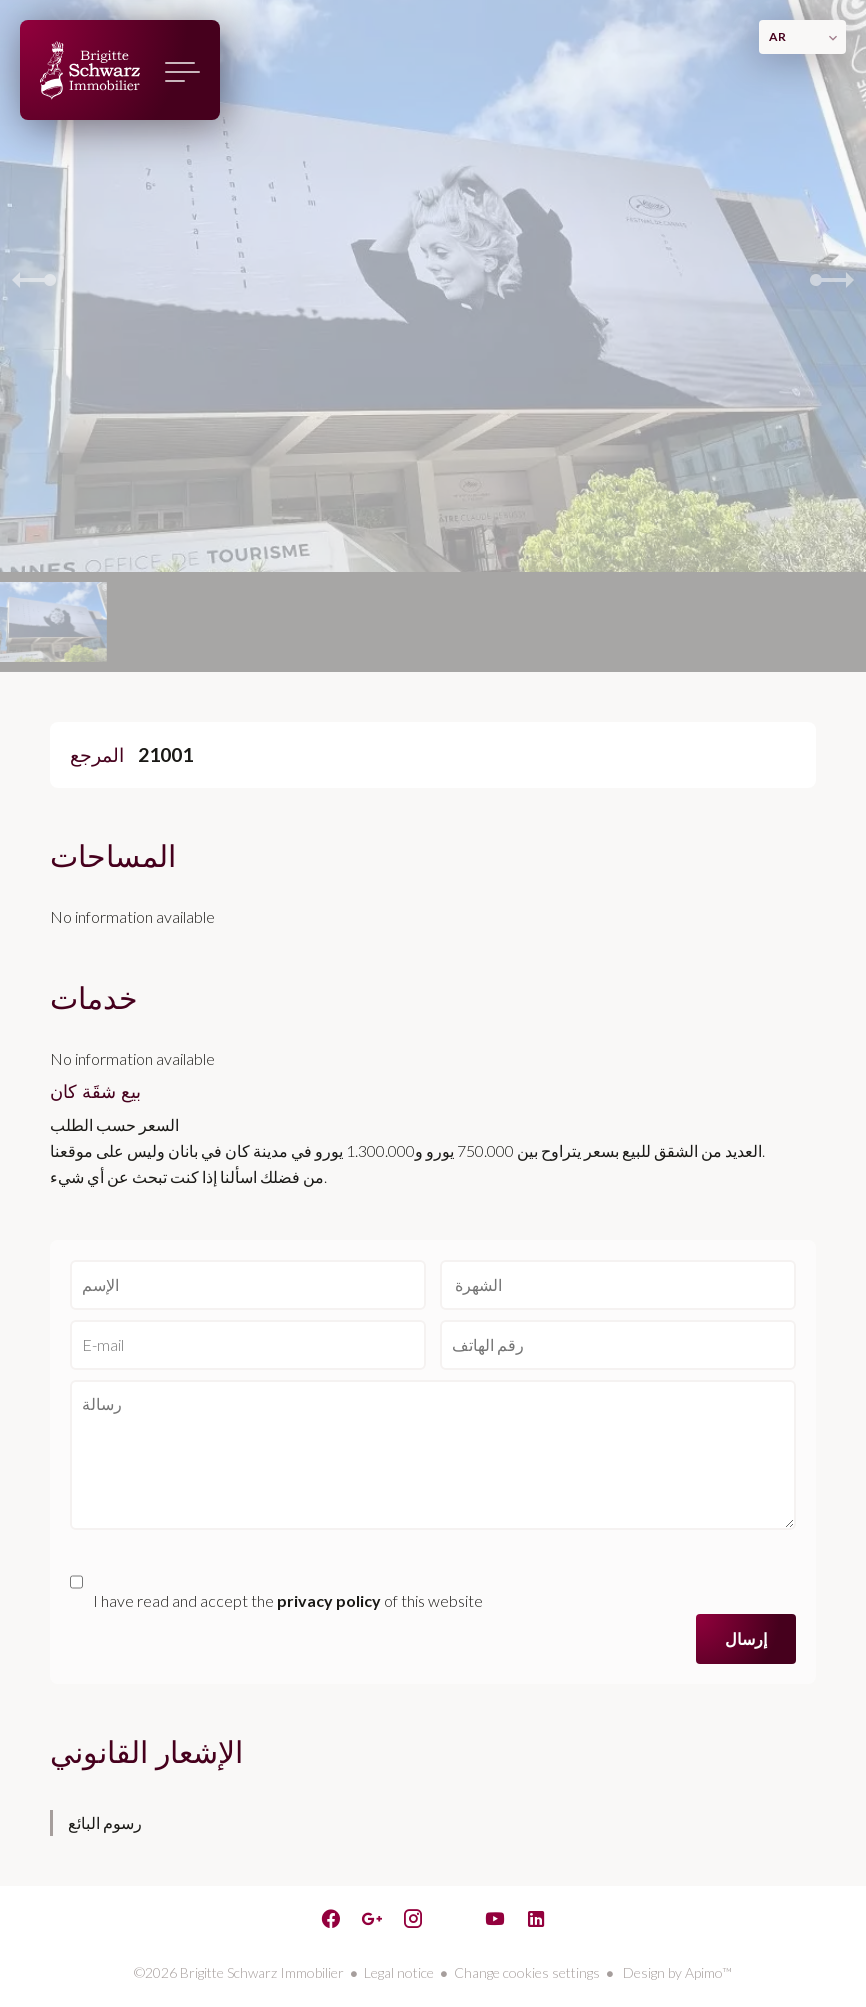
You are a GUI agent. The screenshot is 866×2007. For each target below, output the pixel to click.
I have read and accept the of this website (288, 1600)
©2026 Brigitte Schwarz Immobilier (239, 1972)
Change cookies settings (527, 1972)
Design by (676, 1972)
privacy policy (329, 1600)
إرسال (746, 1638)
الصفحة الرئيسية (90, 70)
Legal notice (399, 1972)
